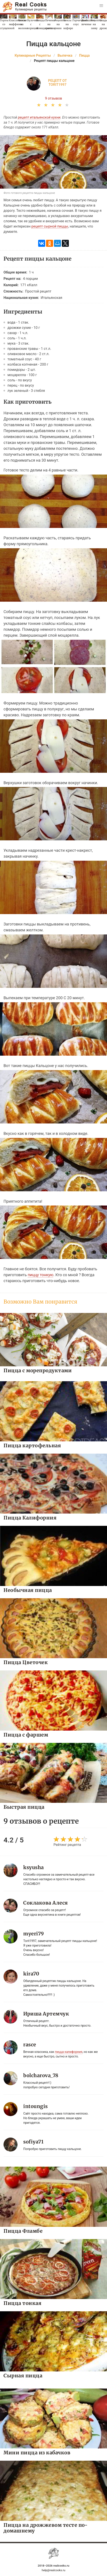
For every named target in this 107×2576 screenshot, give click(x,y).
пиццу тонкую (40, 1274)
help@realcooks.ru (53, 2570)
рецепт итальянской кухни (39, 117)
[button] (101, 5)
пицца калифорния (68, 2052)
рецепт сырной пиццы (49, 226)
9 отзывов (53, 98)
